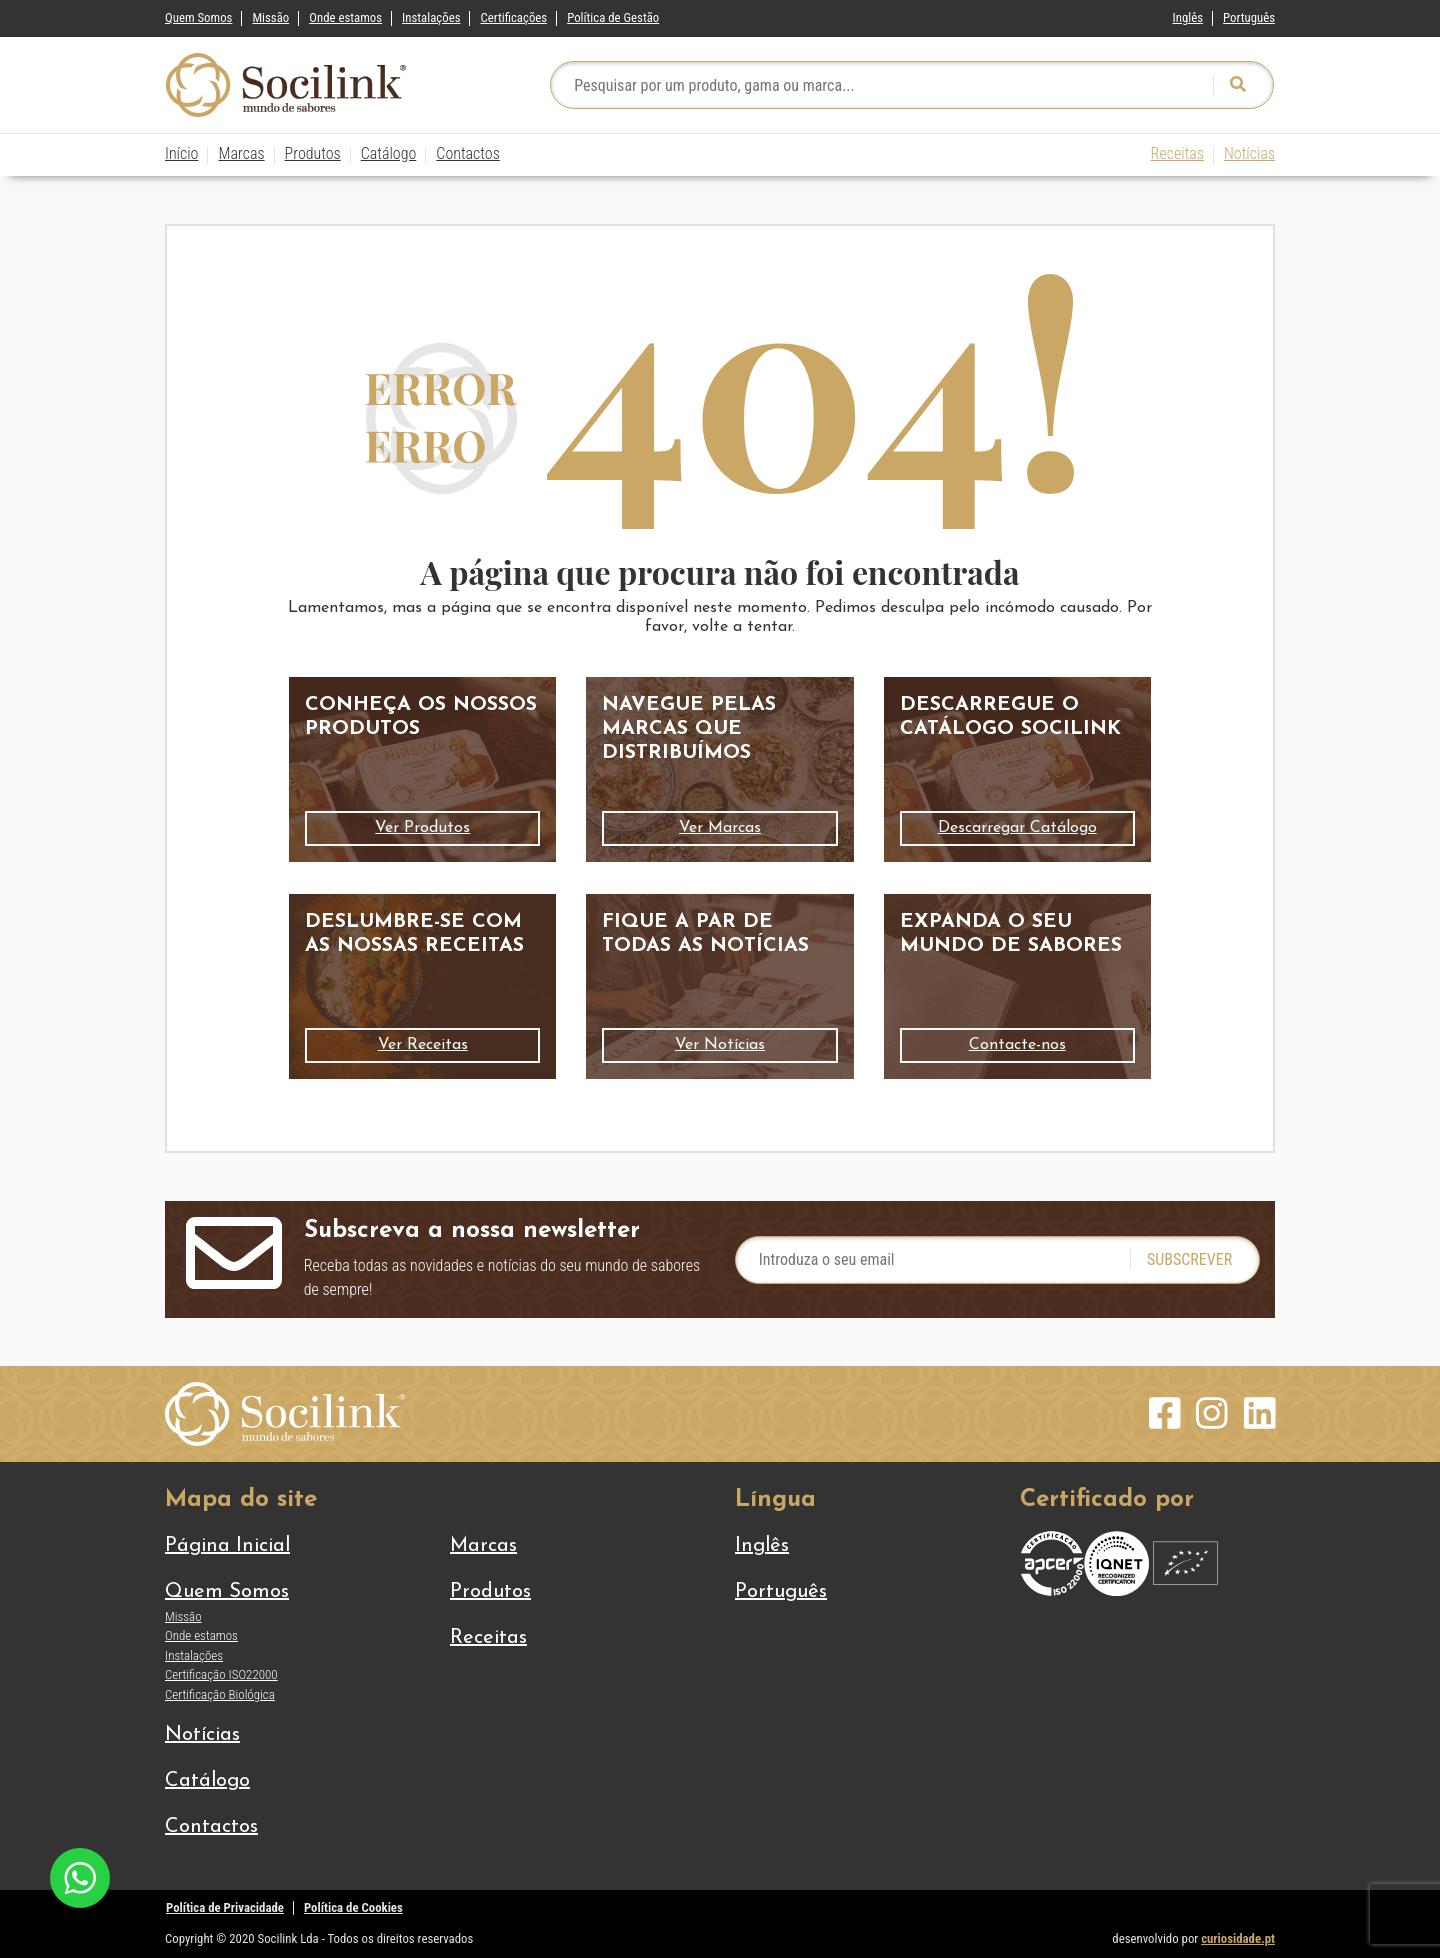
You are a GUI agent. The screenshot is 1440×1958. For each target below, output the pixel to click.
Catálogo (389, 153)
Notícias (1249, 153)
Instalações (431, 17)
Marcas (241, 153)
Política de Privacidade (225, 1907)
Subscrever (1189, 1259)
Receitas (1177, 153)
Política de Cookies (353, 1907)
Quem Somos (198, 17)
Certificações (513, 17)
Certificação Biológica (220, 1694)
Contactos (468, 153)
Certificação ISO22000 (221, 1674)
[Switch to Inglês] (1188, 13)
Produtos (313, 153)
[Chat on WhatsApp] (80, 1876)
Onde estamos (345, 17)
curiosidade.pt (1238, 1938)
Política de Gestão (613, 17)
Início (181, 153)
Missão (270, 17)
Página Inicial (227, 1546)
